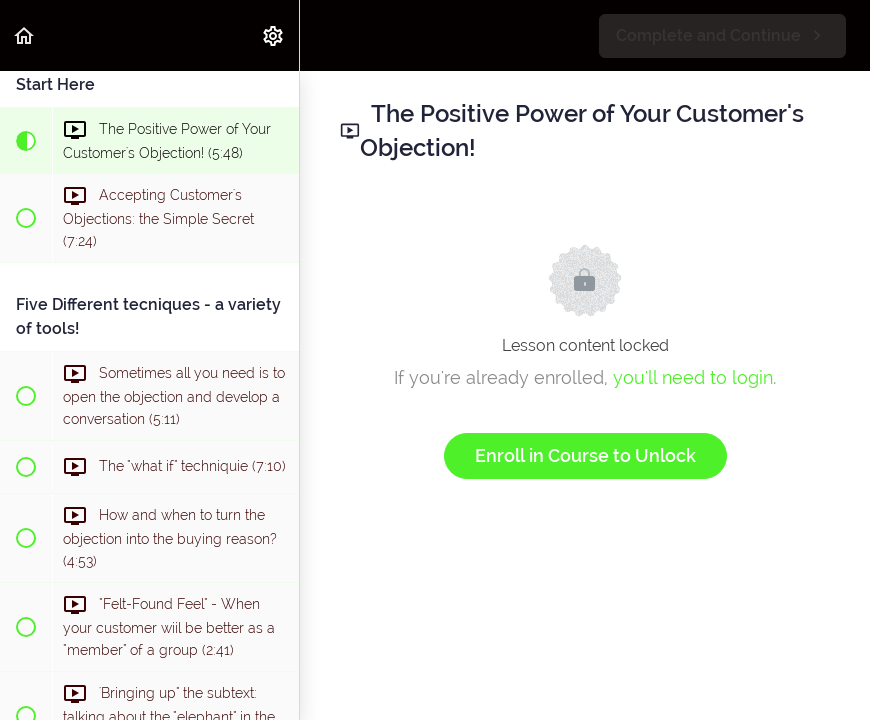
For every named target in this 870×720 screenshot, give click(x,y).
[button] (25, 35)
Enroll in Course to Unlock (585, 455)
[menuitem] (274, 35)
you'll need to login (693, 377)
